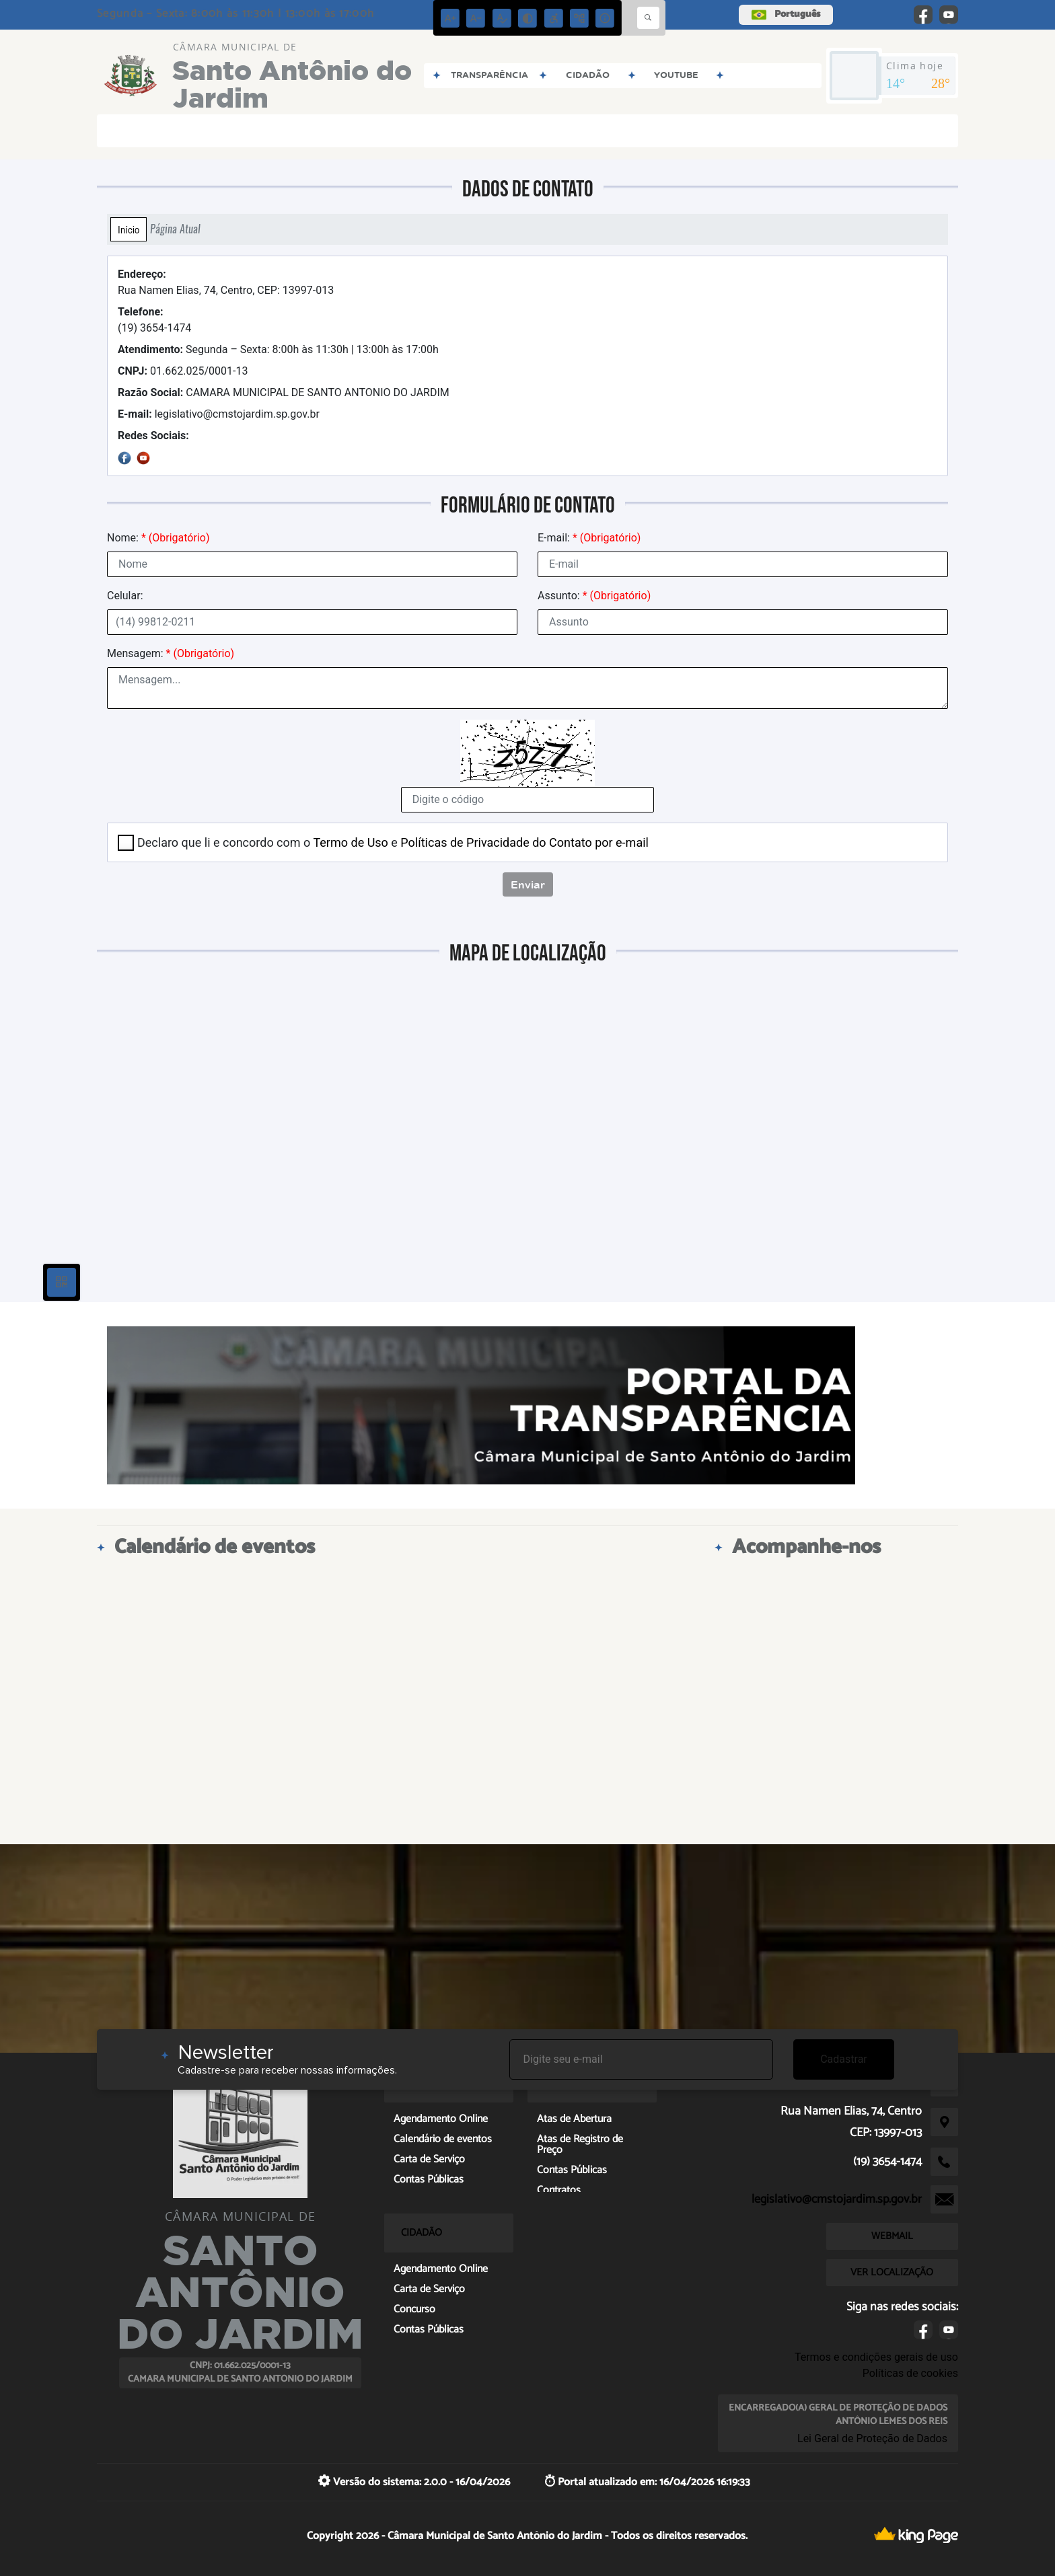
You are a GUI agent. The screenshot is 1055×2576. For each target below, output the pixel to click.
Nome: (158, 537)
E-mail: (589, 537)
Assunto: (594, 595)
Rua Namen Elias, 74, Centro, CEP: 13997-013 (226, 282)
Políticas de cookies (910, 2373)
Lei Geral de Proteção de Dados (872, 2438)
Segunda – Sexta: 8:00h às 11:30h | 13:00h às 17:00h (278, 349)
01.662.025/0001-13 (183, 371)
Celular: (125, 595)
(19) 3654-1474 (154, 319)
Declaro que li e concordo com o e (393, 842)
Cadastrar (843, 2059)
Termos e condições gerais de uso (876, 2357)
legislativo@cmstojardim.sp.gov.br (219, 414)
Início (128, 229)
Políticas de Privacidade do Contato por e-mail (524, 842)
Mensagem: (170, 653)
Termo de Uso (350, 842)
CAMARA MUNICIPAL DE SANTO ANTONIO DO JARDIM (283, 392)
